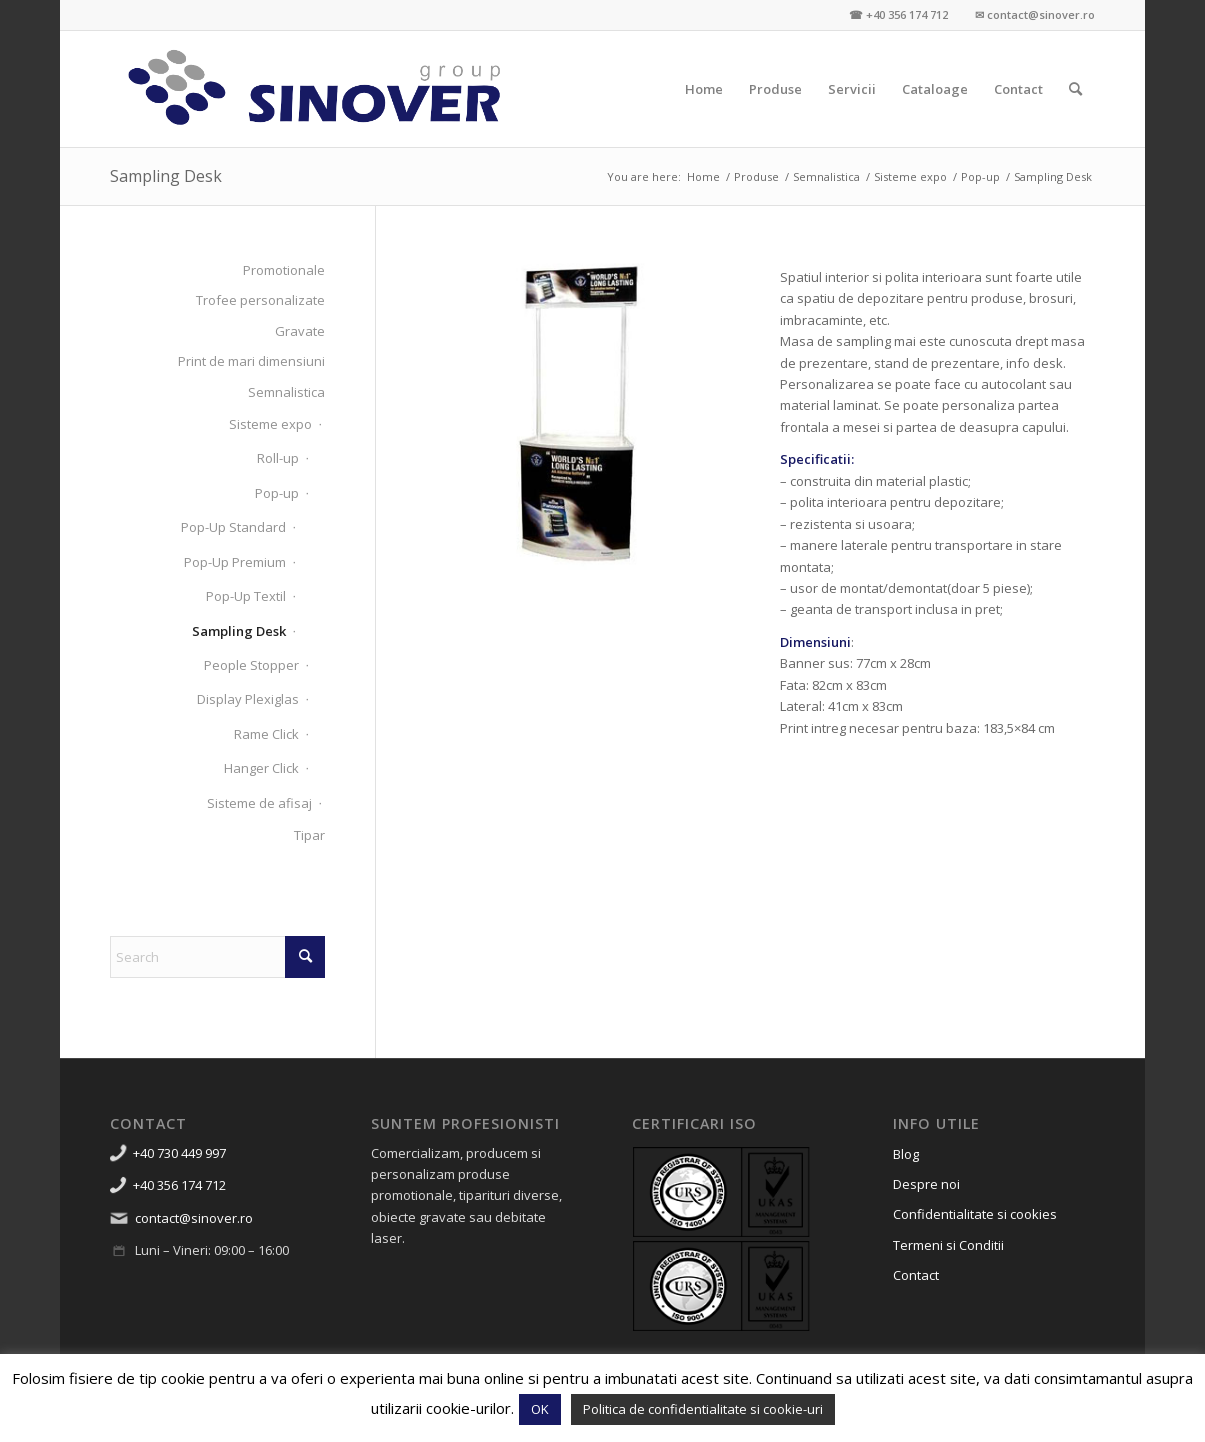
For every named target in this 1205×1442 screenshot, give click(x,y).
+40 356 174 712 (179, 1185)
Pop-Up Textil (246, 596)
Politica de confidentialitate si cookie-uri (703, 1409)
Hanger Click (261, 768)
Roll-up (278, 458)
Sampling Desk (166, 176)
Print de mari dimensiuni (251, 361)
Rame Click (266, 734)
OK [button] (540, 1409)
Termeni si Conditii (948, 1245)
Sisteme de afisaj (259, 803)
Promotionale (284, 270)
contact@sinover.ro (194, 1218)
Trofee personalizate (260, 300)
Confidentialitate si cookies (975, 1214)
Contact (916, 1275)
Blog (906, 1154)
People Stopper (251, 665)
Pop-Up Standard (233, 527)
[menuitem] (704, 89)
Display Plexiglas (248, 699)
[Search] (1075, 89)
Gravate (300, 331)
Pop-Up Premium (235, 562)
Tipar (309, 835)
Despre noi (926, 1184)
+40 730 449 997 (179, 1153)
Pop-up (277, 493)
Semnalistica (286, 392)
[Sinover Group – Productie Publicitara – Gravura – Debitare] (315, 89)
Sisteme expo (270, 424)
